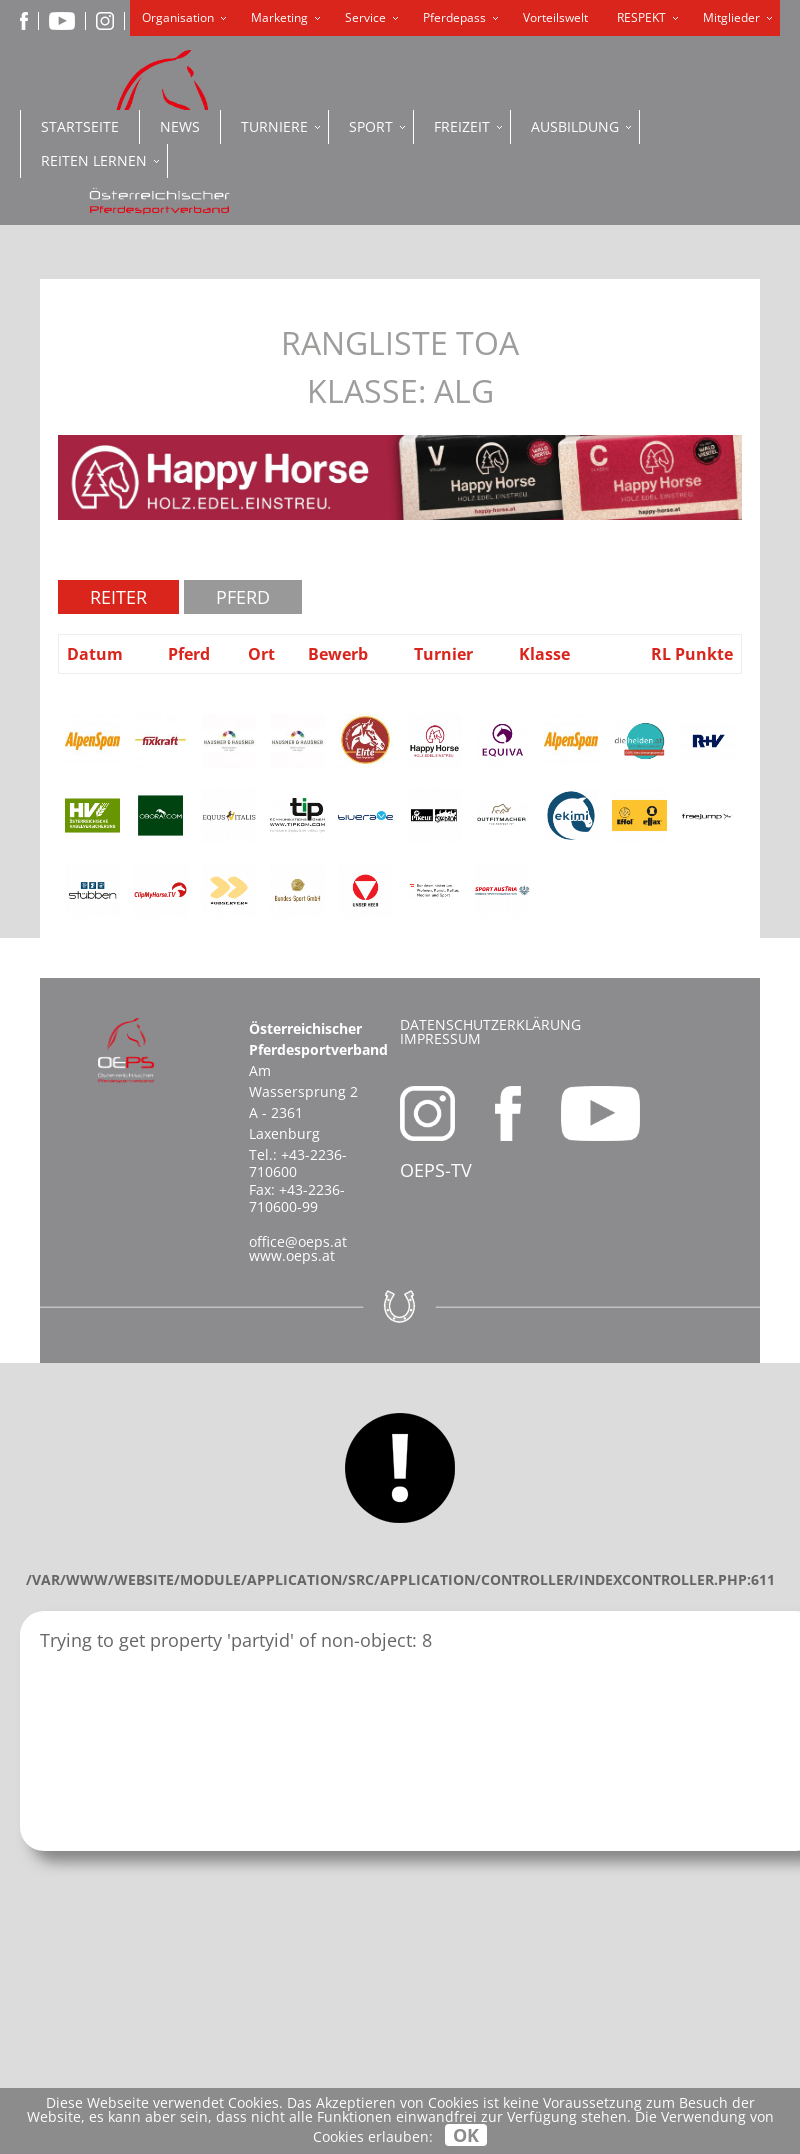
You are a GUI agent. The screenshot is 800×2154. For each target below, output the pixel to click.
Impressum (440, 1038)
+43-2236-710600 (298, 1163)
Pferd (243, 597)
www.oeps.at (292, 1255)
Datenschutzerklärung (490, 1024)
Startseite (80, 126)
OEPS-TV (436, 1170)
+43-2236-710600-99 (297, 1198)
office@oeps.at (298, 1241)
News (180, 126)
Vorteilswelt (555, 17)
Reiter (118, 597)
